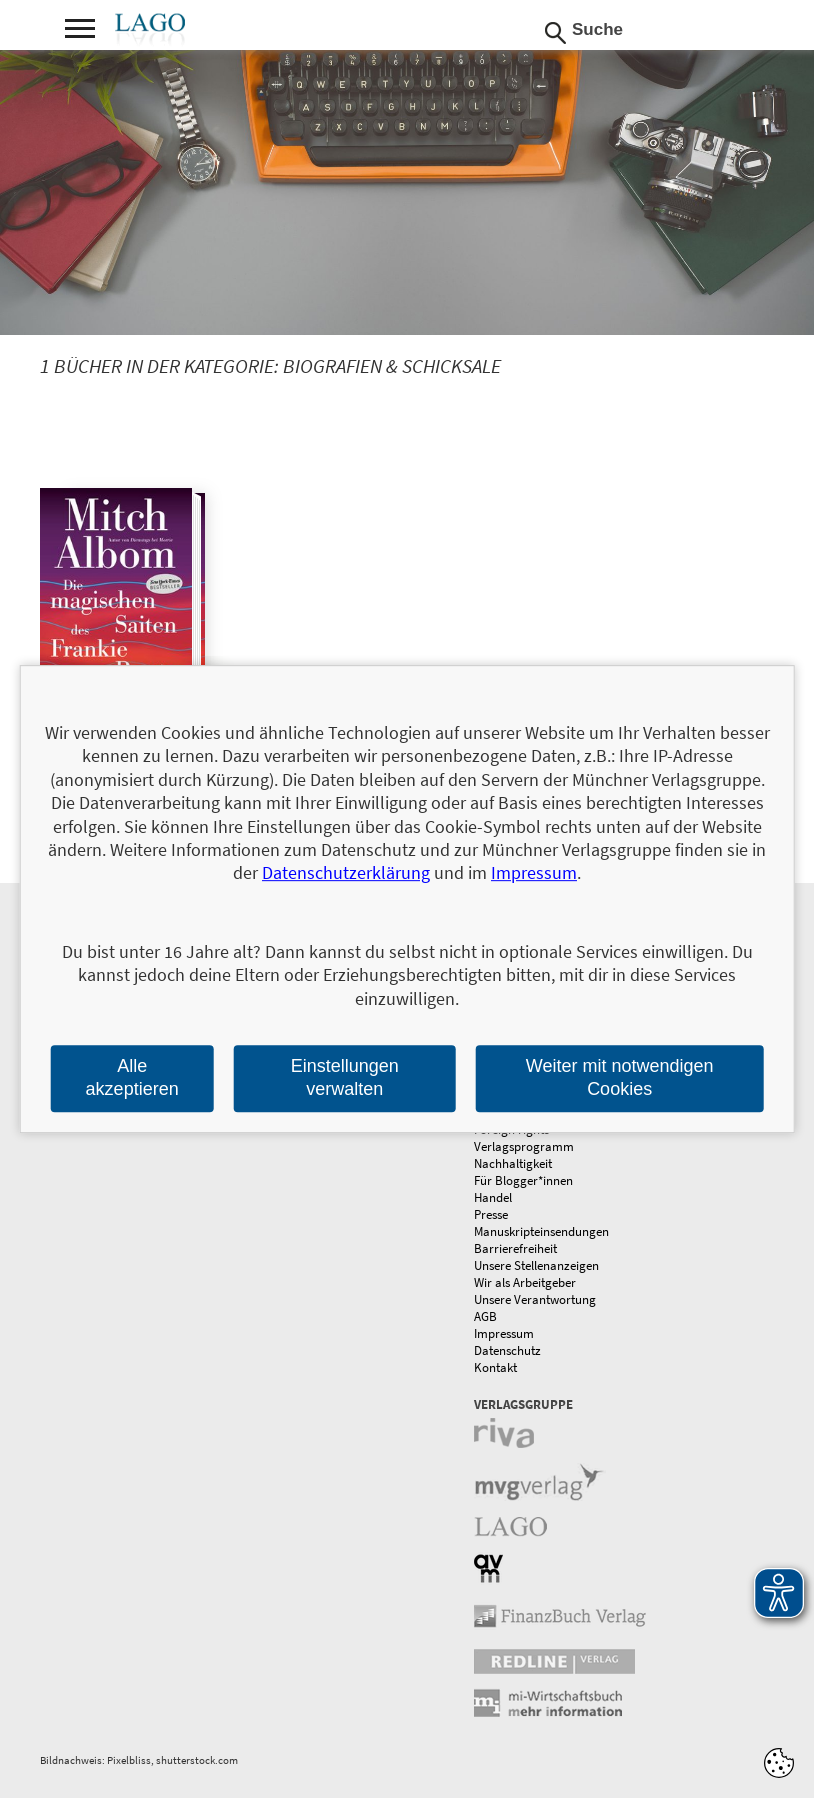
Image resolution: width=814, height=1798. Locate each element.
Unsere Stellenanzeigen (536, 1265)
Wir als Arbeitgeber (525, 1282)
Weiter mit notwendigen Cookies (620, 1077)
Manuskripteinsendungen (541, 1231)
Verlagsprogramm (524, 1146)
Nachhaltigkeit (513, 1163)
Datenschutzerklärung (346, 873)
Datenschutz (507, 1350)
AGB (485, 1316)
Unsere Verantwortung (535, 1299)
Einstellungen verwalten (345, 1077)
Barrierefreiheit (515, 1248)
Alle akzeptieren (132, 1077)
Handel (493, 1197)
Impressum (504, 1333)
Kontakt (495, 1367)
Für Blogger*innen (523, 1180)
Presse (491, 1214)
